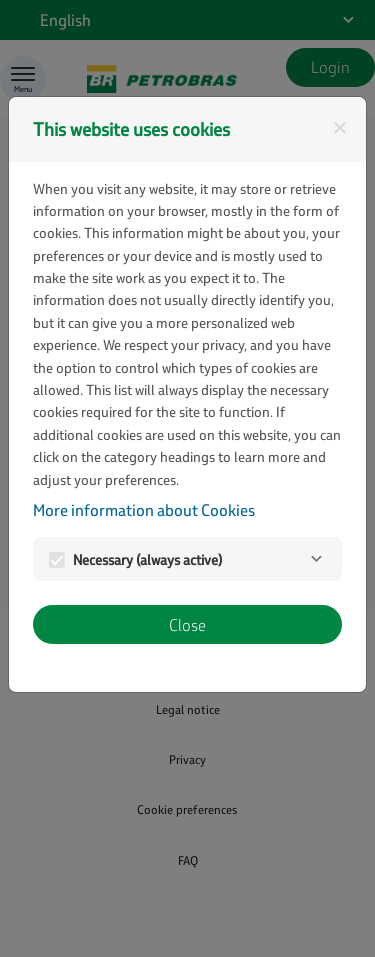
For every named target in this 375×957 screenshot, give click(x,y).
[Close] (340, 128)
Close (187, 624)
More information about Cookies (144, 509)
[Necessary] (316, 559)
